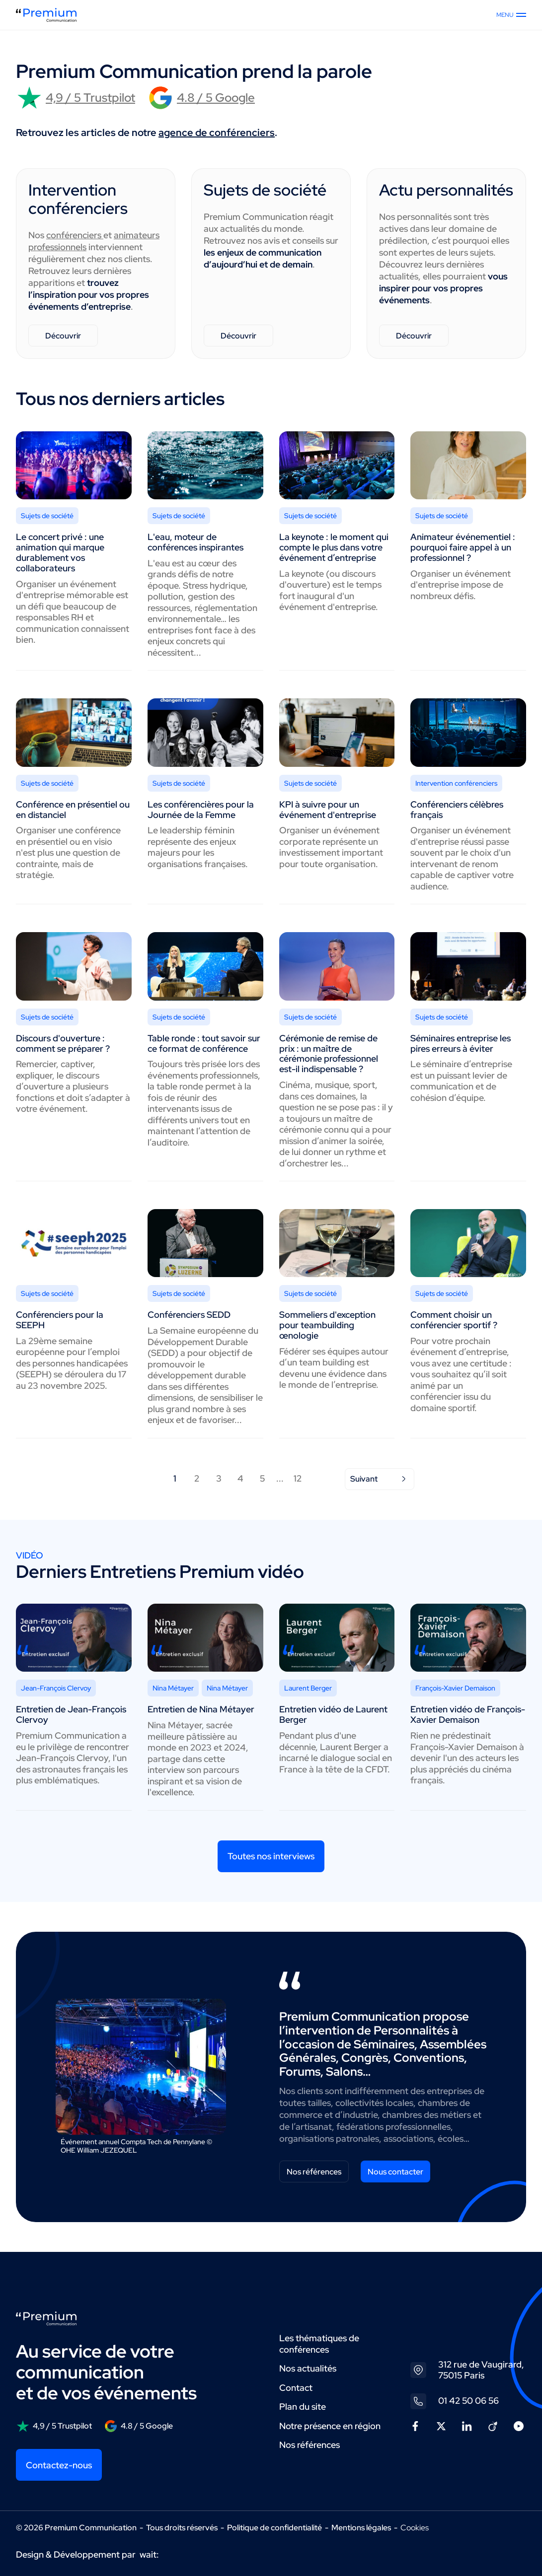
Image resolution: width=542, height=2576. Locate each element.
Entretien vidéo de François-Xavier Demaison (467, 1714)
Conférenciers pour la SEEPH (59, 1320)
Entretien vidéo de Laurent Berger (333, 1714)
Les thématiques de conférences (319, 2343)
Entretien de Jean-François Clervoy (71, 1714)
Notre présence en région (330, 2426)
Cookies (414, 2528)
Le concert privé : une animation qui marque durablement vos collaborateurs (60, 552)
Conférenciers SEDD (189, 1314)
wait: (149, 2554)
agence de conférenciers (216, 132)
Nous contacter (395, 2172)
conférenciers (74, 235)
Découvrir (63, 336)
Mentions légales (361, 2527)
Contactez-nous (59, 2465)
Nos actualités (307, 2368)
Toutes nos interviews (271, 1856)
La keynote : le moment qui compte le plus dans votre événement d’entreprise (333, 547)
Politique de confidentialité (274, 2527)
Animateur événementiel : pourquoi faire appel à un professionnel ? (462, 547)
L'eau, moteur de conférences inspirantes (195, 542)
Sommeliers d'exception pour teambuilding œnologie (327, 1325)
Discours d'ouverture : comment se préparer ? (63, 1043)
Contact (295, 2387)
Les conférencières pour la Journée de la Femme (201, 809)
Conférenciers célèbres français (456, 809)
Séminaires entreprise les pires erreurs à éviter (460, 1043)
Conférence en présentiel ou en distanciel (73, 809)
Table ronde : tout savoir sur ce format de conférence (204, 1043)
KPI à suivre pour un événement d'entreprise (327, 809)
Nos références (314, 2172)
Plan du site (302, 2406)
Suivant (379, 1479)
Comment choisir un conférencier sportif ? (453, 1320)
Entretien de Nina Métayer (201, 1709)
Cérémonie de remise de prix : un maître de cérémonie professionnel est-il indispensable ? (328, 1053)
